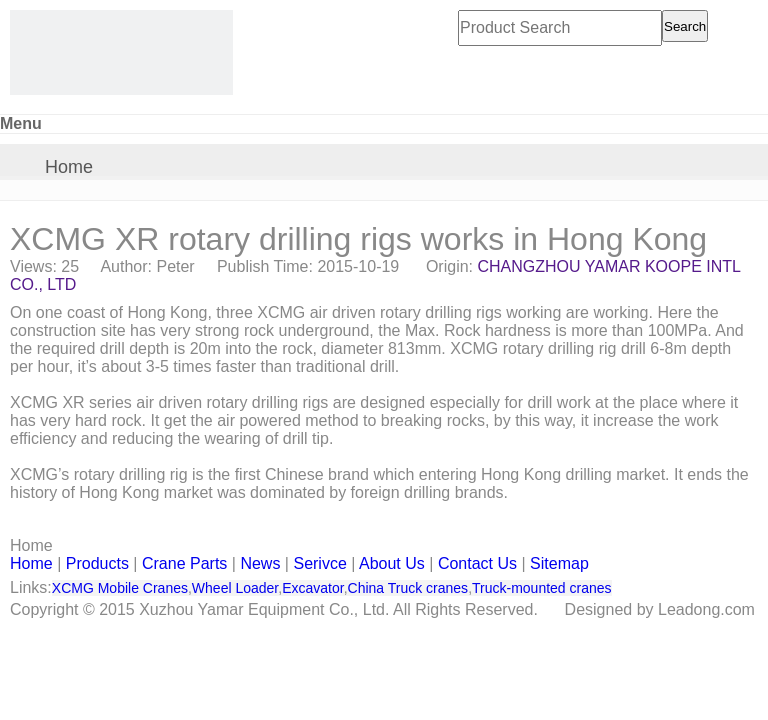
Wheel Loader (235, 588)
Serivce (319, 563)
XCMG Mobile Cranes (120, 588)
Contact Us (477, 563)
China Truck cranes (408, 588)
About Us (392, 563)
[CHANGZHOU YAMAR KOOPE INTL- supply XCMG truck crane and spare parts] (121, 52)
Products (97, 563)
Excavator (312, 588)
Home (69, 167)
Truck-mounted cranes (542, 588)
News (260, 563)
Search (685, 26)
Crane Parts (184, 563)
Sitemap (559, 563)
